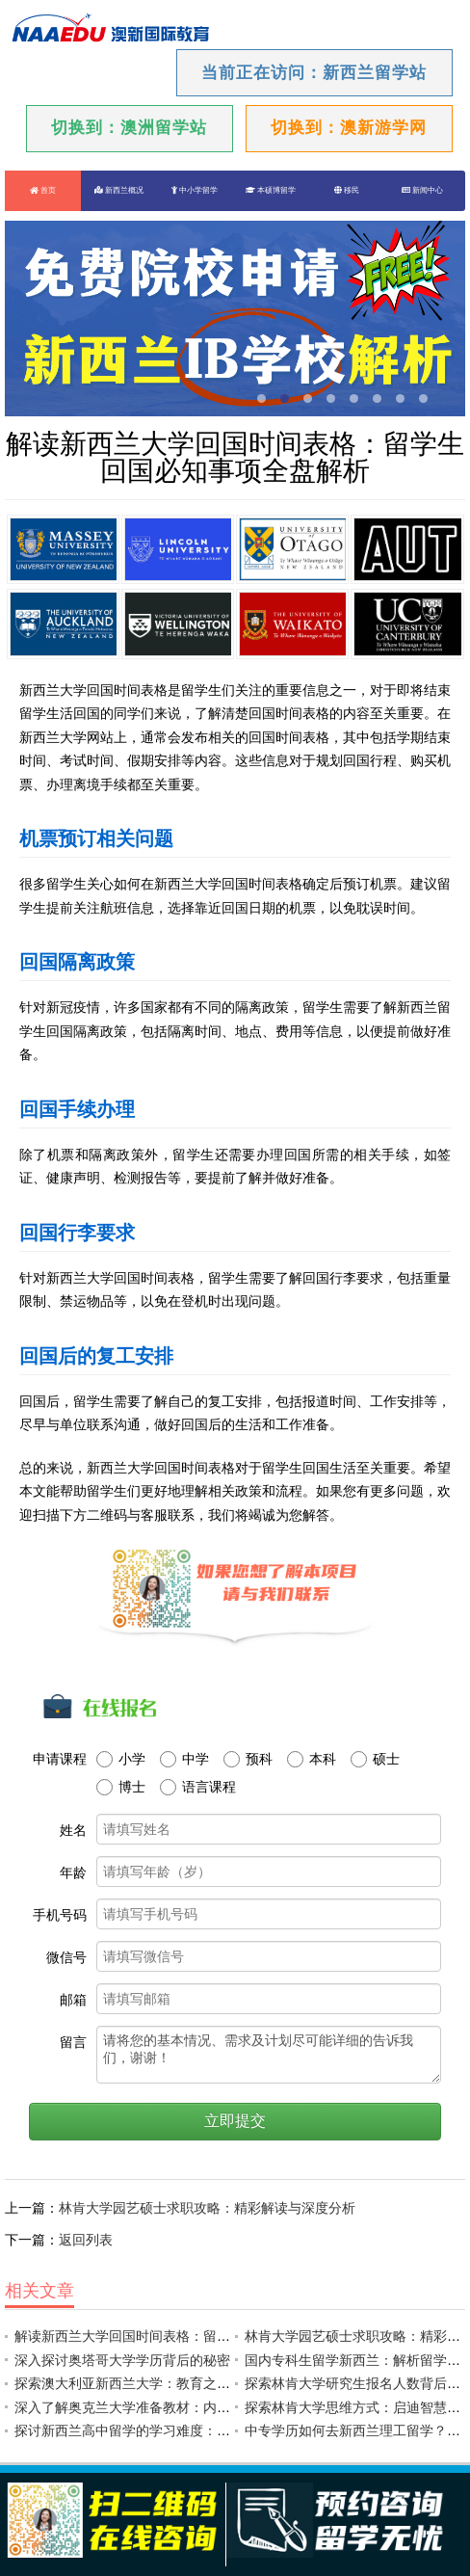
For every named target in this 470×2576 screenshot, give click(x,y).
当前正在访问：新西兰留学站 (314, 73)
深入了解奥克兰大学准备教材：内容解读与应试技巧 (169, 2407)
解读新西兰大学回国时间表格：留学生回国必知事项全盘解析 (196, 2336)
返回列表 (86, 2239)
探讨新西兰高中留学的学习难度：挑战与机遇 (149, 2430)
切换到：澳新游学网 (349, 128)
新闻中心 (422, 190)
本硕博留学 (271, 190)
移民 (346, 190)
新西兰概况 (119, 190)
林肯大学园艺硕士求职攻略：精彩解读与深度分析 (207, 2208)
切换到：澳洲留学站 (129, 128)
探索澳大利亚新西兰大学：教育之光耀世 (135, 2383)
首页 (43, 190)
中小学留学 (194, 190)
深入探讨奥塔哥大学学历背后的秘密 (122, 2360)
